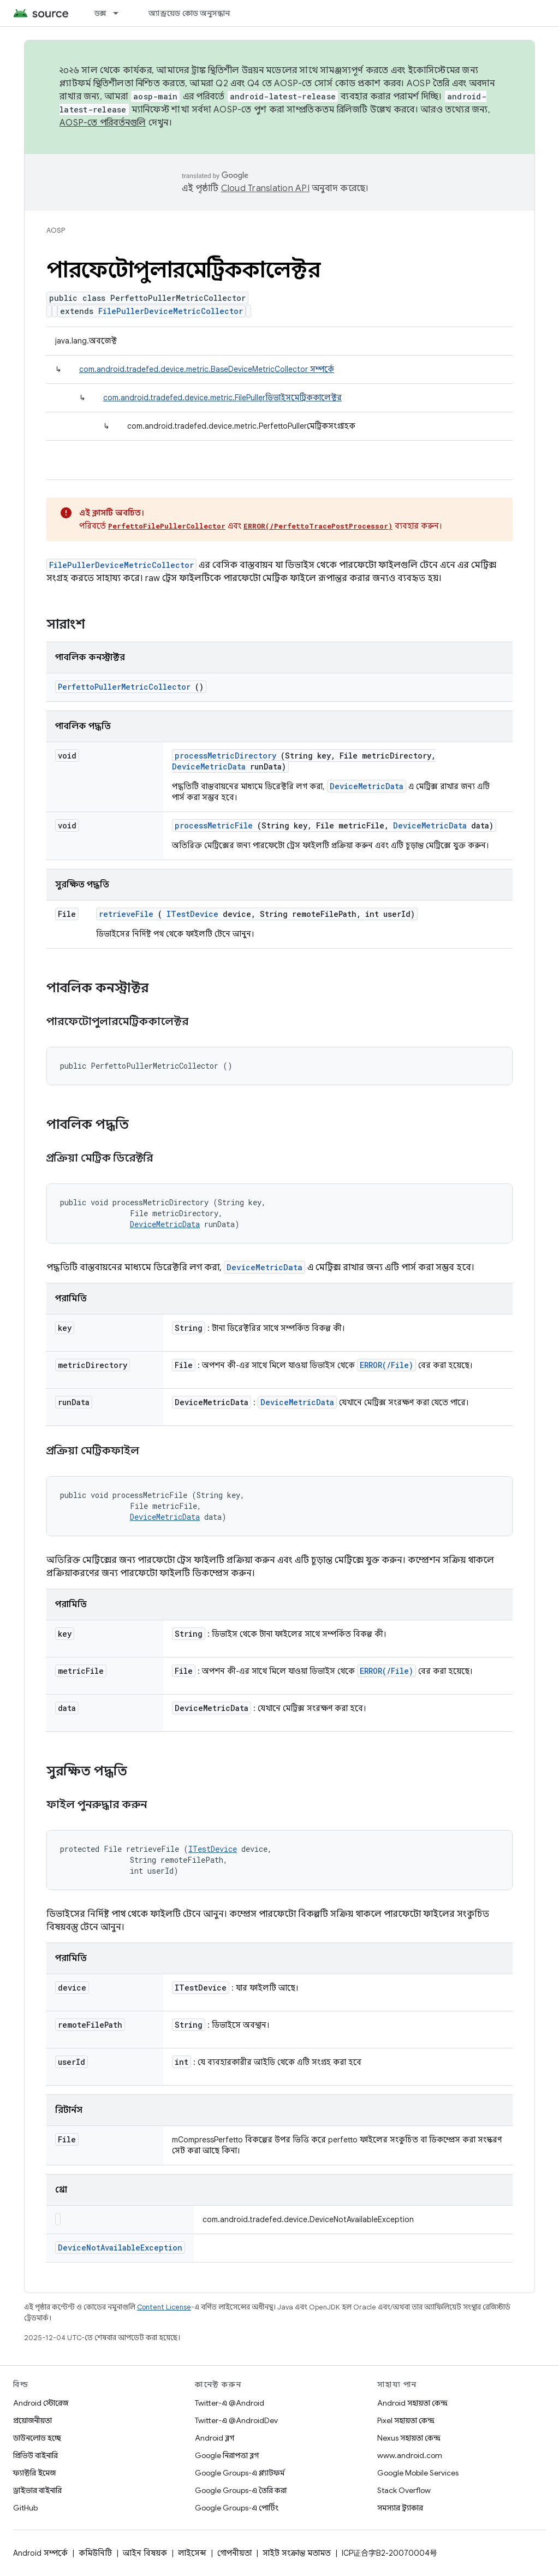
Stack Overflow (404, 2490)
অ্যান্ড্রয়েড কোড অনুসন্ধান (189, 13)
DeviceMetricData (209, 766)
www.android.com (409, 2455)
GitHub (25, 2508)
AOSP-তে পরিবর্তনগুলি (103, 122)
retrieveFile (126, 914)
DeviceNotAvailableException (120, 2247)
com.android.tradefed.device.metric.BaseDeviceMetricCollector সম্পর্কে (206, 369)
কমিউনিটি (95, 2553)
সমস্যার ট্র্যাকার (400, 2508)
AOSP (55, 230)
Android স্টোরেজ (40, 2403)
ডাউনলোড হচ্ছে (37, 2438)
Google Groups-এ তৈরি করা (241, 2490)
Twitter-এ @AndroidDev (236, 2420)
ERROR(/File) (386, 1365)
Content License (164, 2307)
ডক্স (100, 13)
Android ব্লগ (214, 2438)
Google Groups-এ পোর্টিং (236, 2508)
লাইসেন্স (192, 2553)
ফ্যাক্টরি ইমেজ (34, 2473)
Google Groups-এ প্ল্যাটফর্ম (239, 2473)
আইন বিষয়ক (145, 2553)
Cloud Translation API (265, 188)
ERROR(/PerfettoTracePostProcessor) (318, 526)
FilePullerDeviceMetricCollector (170, 311)
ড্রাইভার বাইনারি (37, 2490)
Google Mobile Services (418, 2473)
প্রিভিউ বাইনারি (35, 2455)
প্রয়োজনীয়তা (32, 2420)
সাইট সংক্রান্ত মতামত (297, 2553)
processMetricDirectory (225, 755)
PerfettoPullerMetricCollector (124, 687)
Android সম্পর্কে (40, 2553)
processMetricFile (214, 825)
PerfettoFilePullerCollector (166, 526)
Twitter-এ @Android (229, 2403)
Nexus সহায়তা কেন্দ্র (409, 2438)
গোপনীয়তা (234, 2553)
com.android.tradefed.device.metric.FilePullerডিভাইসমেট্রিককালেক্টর (222, 397)
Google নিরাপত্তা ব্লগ (227, 2455)
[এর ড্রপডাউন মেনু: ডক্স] (120, 13)
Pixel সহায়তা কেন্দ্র (406, 2420)
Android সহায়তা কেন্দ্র (412, 2403)
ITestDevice (192, 914)
